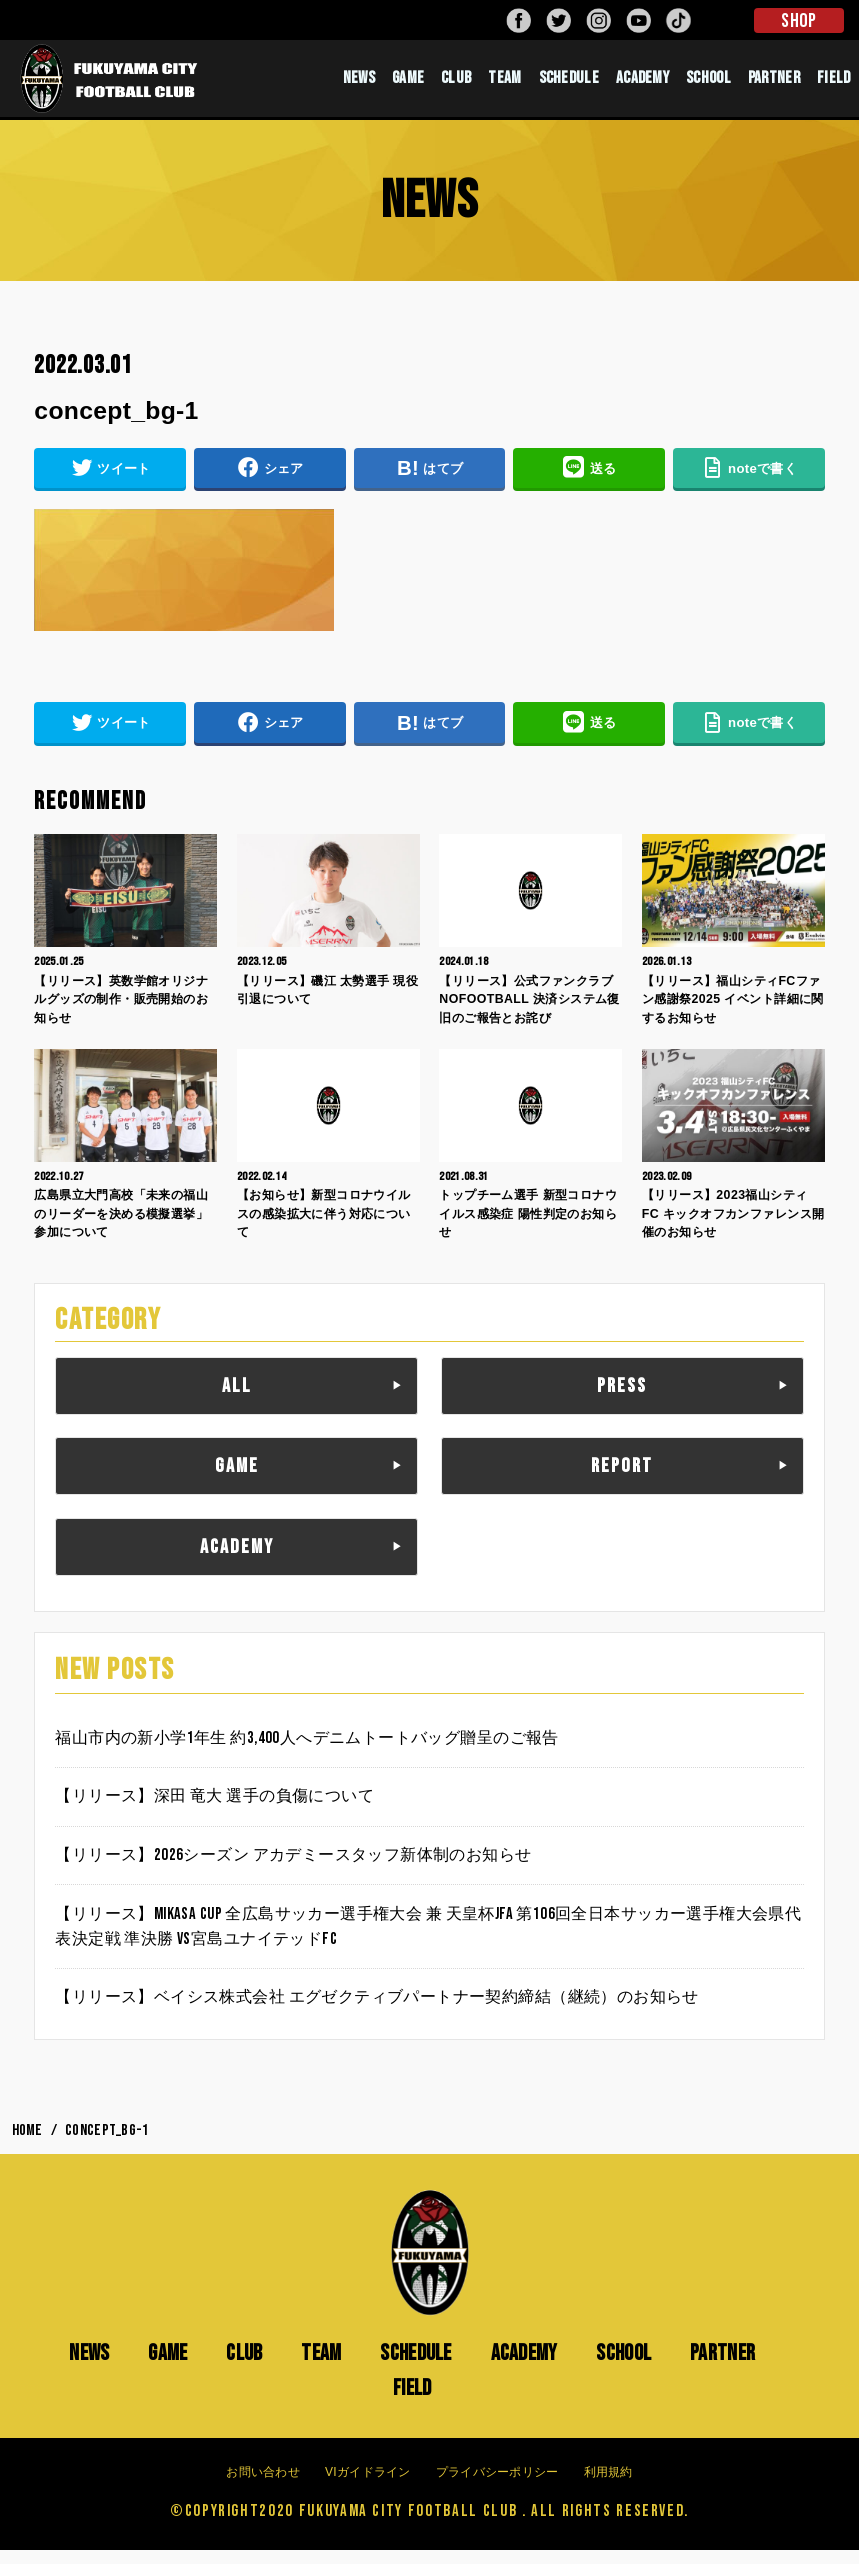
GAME (408, 85)
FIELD (834, 85)
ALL (237, 1400)
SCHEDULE (569, 85)
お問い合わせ (263, 2486)
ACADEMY (642, 85)
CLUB (456, 85)
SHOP (798, 21)
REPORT (622, 1480)
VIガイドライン (368, 2486)
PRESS (622, 1400)
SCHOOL (708, 85)
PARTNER (774, 85)
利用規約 (608, 2486)
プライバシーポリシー (497, 2486)
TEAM (504, 85)
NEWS (359, 85)
